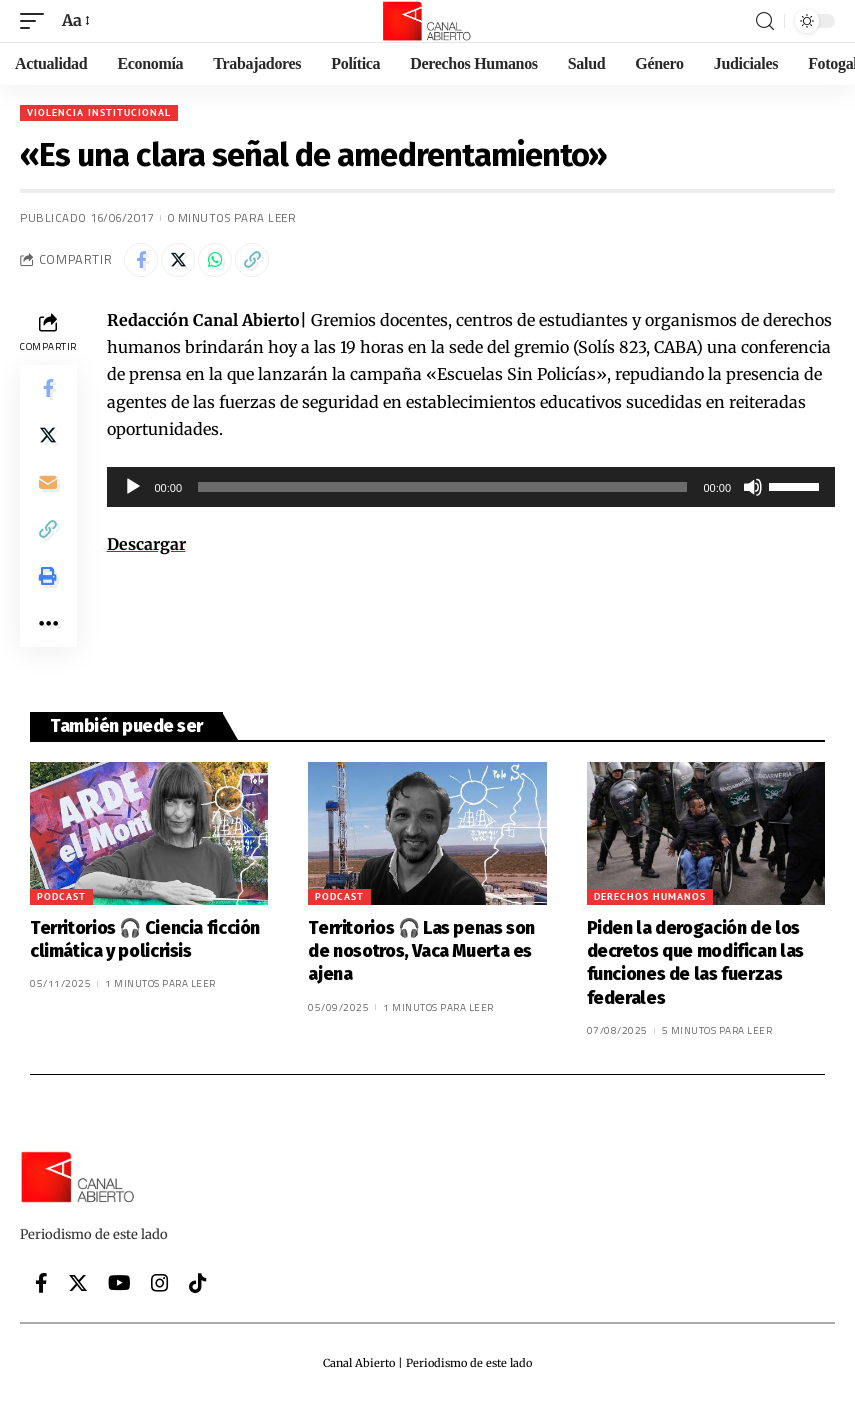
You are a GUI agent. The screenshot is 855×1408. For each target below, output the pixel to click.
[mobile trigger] (37, 20)
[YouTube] (119, 1289)
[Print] (48, 581)
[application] (471, 487)
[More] (48, 629)
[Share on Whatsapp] (215, 260)
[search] (765, 21)
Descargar (146, 544)
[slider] (442, 487)
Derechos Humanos (650, 902)
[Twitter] (78, 1289)
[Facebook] (41, 1289)
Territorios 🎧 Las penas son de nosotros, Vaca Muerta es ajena (421, 957)
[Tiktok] (198, 1289)
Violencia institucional (99, 112)
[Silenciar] (753, 487)
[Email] (48, 485)
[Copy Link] (252, 260)
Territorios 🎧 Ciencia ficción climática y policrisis (145, 945)
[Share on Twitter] (178, 260)
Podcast (61, 902)
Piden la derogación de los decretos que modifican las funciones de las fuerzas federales (695, 969)
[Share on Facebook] (141, 260)
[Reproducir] (133, 487)
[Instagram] (160, 1289)
